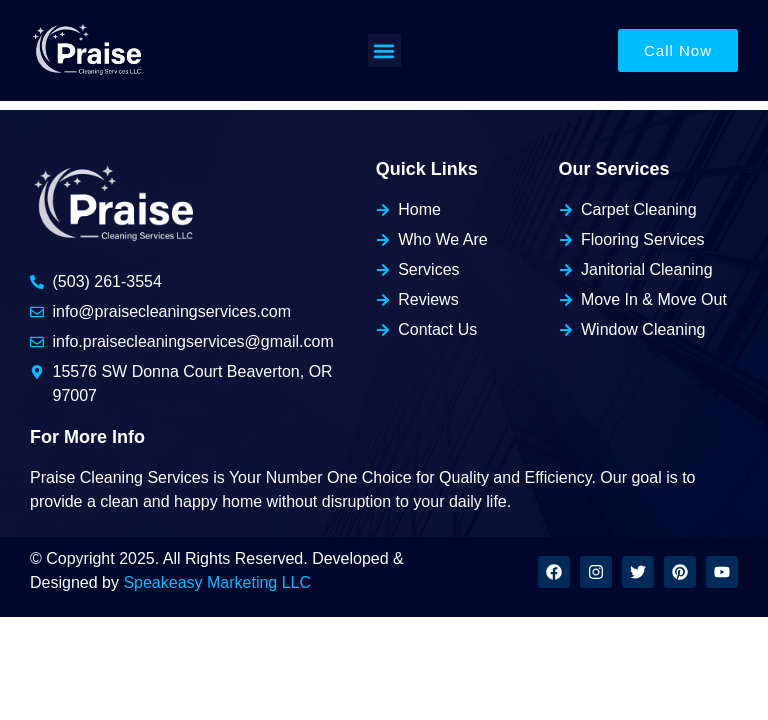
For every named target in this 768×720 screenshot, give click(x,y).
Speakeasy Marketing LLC (217, 582)
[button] (384, 50)
